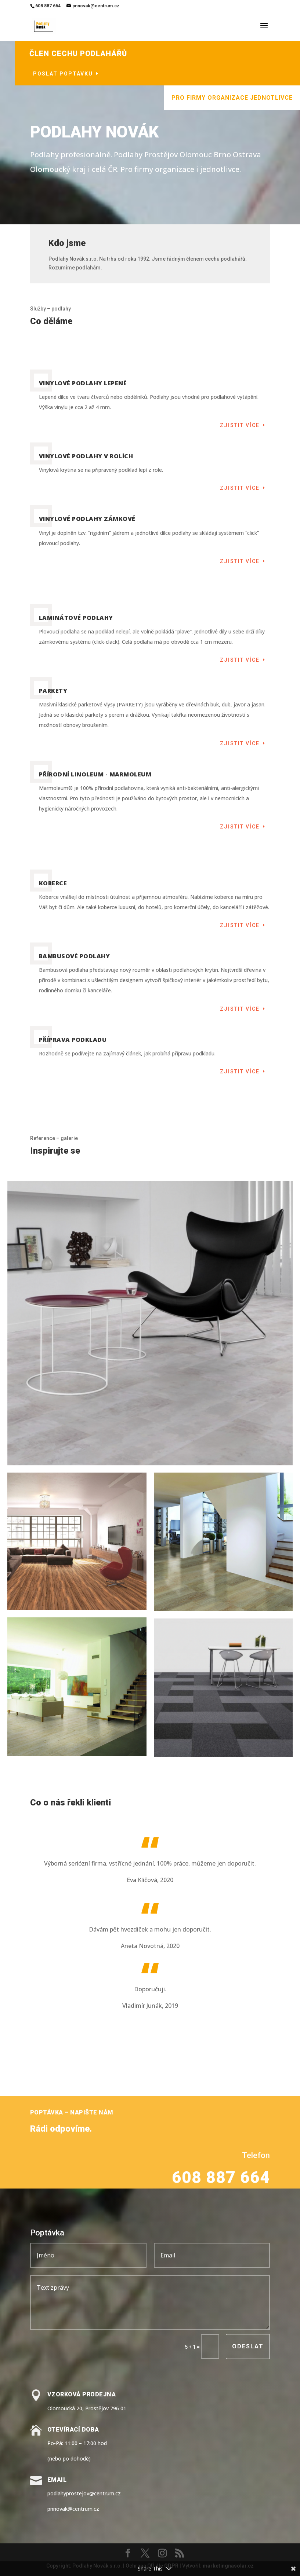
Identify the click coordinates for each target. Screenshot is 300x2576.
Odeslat (248, 2346)
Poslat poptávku (105, 74)
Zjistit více (240, 425)
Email (57, 2479)
